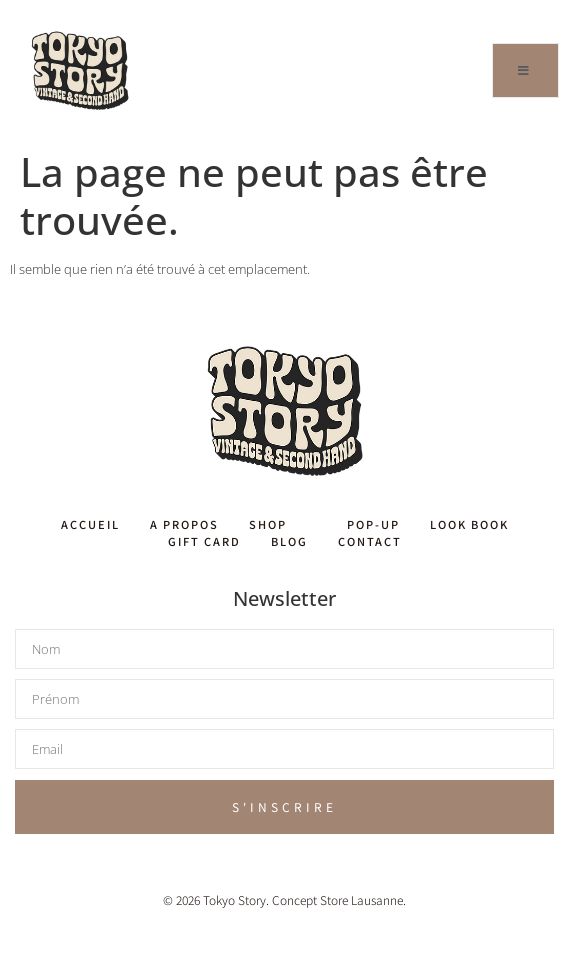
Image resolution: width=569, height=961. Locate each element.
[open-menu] (525, 70)
